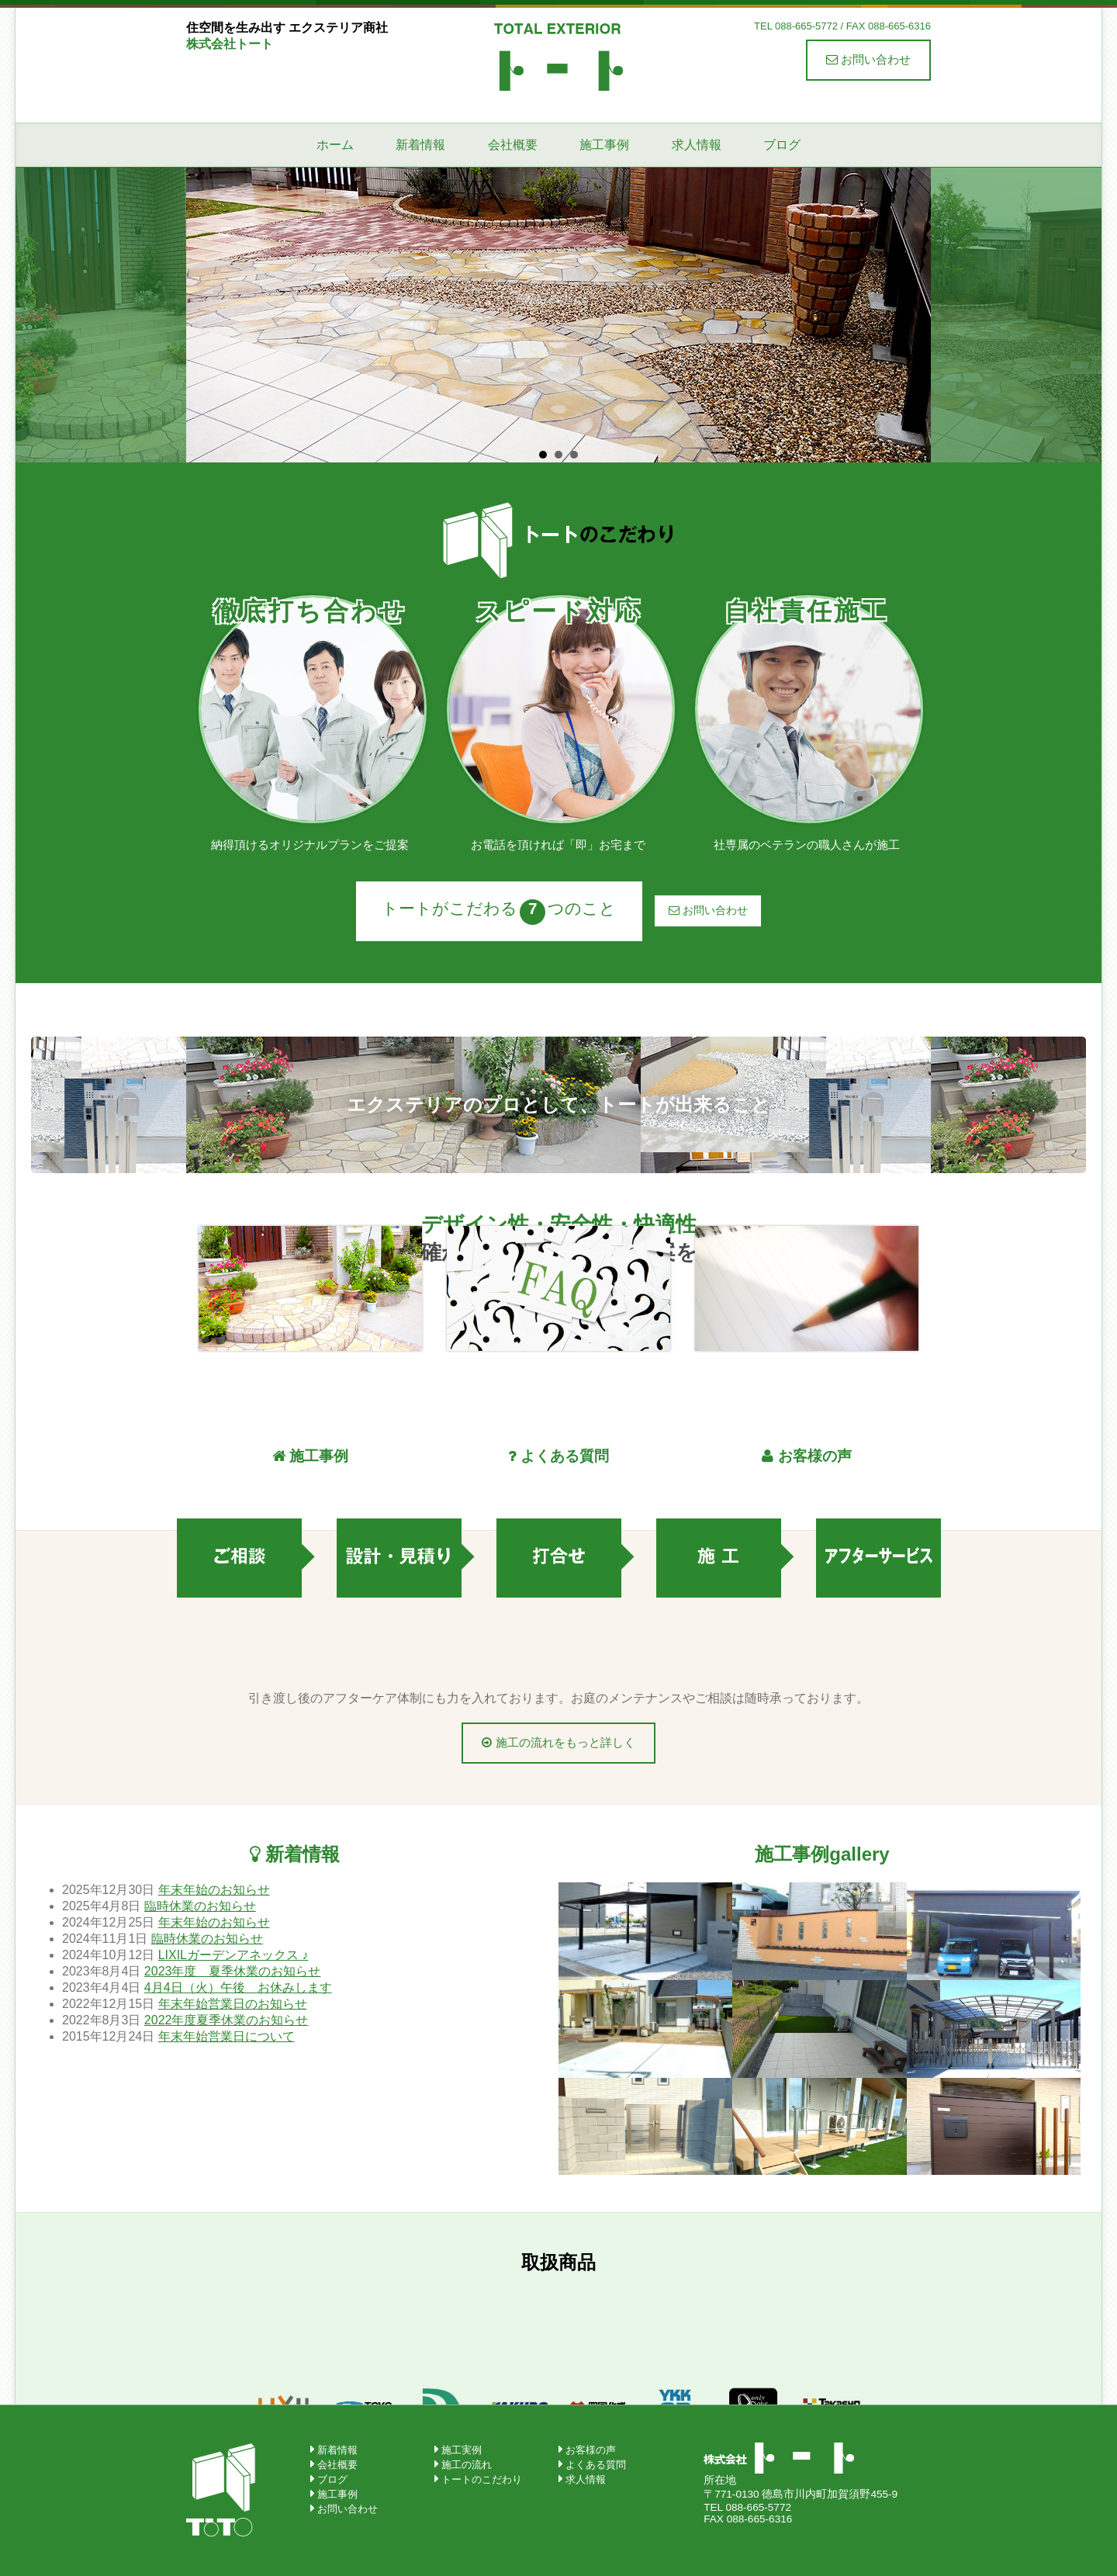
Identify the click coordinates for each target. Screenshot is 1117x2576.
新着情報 (420, 144)
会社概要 (513, 144)
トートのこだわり (481, 2479)
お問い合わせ (868, 59)
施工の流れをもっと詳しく (558, 1742)
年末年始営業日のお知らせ (232, 2003)
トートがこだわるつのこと (499, 912)
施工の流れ (466, 2464)
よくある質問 (595, 2464)
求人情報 (696, 144)
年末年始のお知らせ (214, 1889)
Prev (206, 315)
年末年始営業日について (226, 2036)
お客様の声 (590, 2450)
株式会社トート (558, 56)
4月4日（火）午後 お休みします (238, 1987)
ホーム (335, 144)
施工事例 (604, 144)
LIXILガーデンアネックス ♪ (233, 1954)
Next (910, 315)
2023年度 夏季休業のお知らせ (232, 1971)
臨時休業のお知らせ (200, 1906)
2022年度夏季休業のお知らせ (226, 2020)
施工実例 (461, 2450)
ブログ (782, 144)
